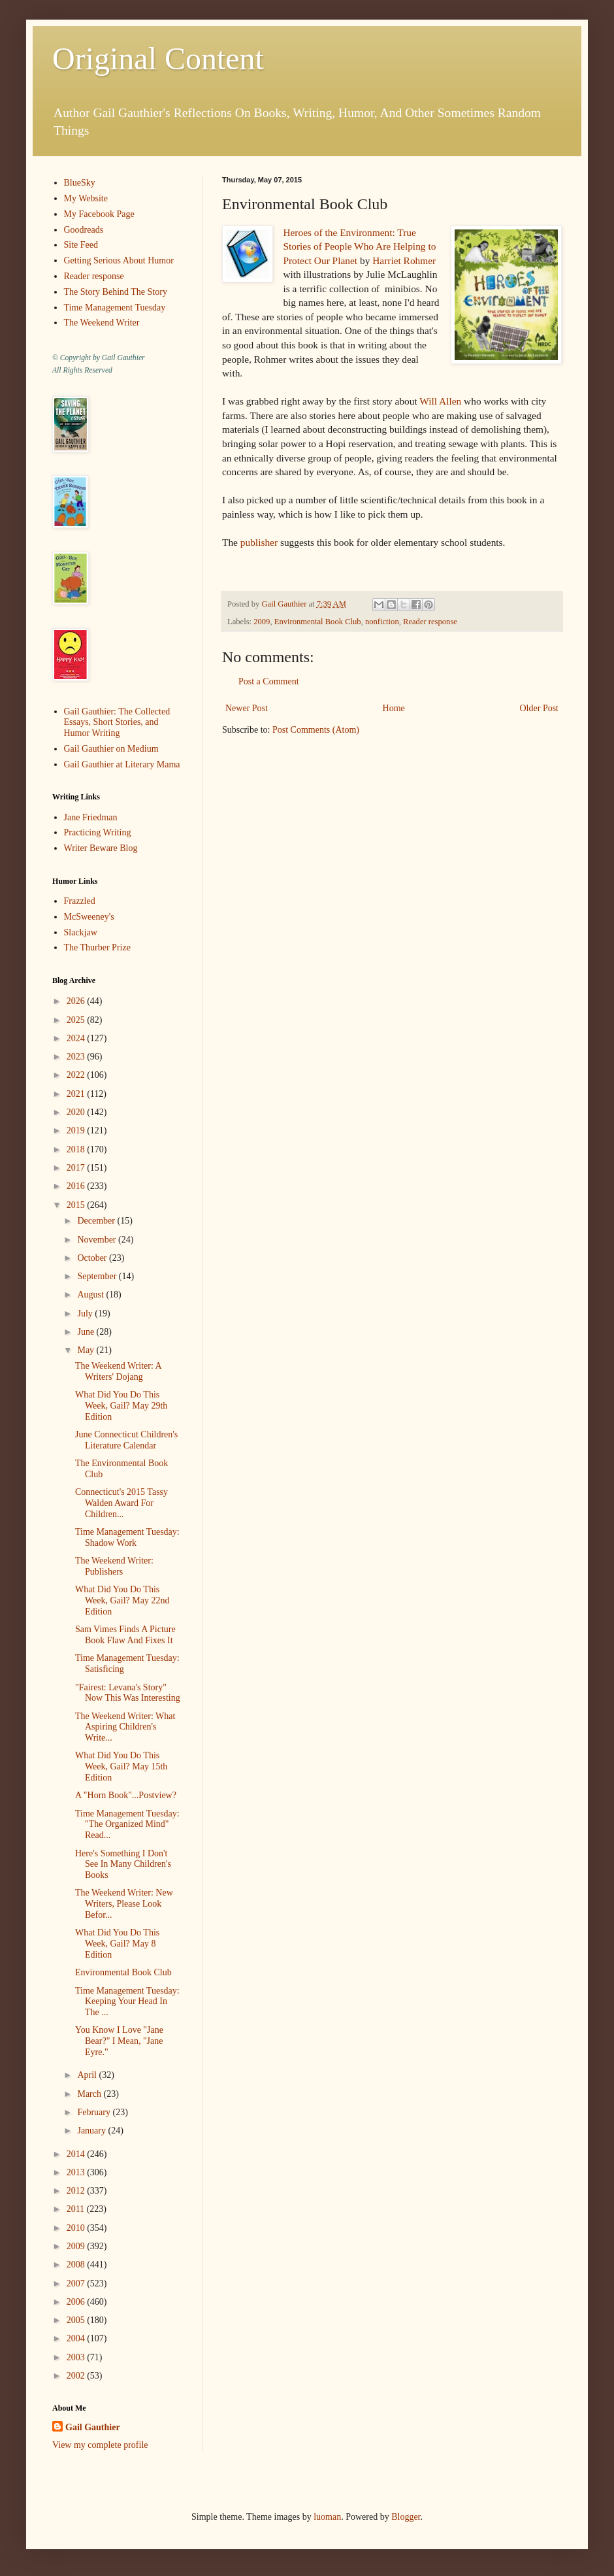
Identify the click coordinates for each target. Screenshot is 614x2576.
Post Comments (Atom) (315, 730)
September (97, 1276)
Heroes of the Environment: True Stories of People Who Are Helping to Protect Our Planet (359, 246)
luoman (327, 2517)
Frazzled (79, 901)
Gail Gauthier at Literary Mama (122, 764)
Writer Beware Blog (101, 848)
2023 (77, 1057)
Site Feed (81, 245)
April (88, 2075)
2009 (261, 621)
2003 (77, 2357)
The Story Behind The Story (115, 292)
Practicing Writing (97, 832)
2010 (77, 2228)
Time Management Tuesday (115, 307)
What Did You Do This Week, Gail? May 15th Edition (121, 1766)
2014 (77, 2154)
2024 (77, 1038)
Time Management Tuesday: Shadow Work (127, 1537)
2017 (77, 1168)
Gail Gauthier (92, 2427)
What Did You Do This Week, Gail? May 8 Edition (117, 1944)
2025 (77, 1020)
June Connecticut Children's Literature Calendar (126, 1440)
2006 (77, 2302)
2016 (77, 1186)
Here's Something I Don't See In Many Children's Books (123, 1864)
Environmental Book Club (317, 621)
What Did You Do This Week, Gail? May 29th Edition (121, 1406)
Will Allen (440, 401)
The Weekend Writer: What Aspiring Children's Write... (125, 1727)
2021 (77, 1094)
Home (394, 708)
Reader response (430, 621)
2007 (77, 2283)
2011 (77, 2209)
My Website (86, 198)
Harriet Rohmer (404, 260)
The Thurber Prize (97, 947)
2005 (77, 2320)
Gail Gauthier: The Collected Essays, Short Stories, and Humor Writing (117, 723)
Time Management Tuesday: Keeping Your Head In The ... (127, 2002)
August (91, 1294)
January (92, 2130)
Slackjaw (80, 932)
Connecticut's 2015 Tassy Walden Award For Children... (121, 1503)
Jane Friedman (91, 817)
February (94, 2112)
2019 (77, 1130)
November (97, 1240)
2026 (77, 1001)
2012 (77, 2191)
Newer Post (246, 708)
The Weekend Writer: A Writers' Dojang (118, 1371)
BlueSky (79, 183)
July (86, 1313)
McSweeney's (89, 917)
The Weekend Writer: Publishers (114, 1566)
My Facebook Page (99, 214)
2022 (77, 1075)
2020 (77, 1112)
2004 (77, 2338)
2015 (77, 1205)
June (86, 1332)
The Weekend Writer (102, 322)
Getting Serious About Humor (119, 260)
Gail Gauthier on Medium (111, 749)
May (86, 1350)
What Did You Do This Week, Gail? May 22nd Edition (122, 1600)
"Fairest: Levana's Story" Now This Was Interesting (127, 1692)
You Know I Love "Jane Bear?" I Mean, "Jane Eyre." (119, 2041)
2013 (77, 2172)
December (97, 1221)
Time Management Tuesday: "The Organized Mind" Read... (127, 1825)
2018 (77, 1149)
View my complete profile (100, 2445)
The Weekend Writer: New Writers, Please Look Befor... (124, 1904)
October (93, 1258)
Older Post (539, 708)
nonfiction (382, 621)
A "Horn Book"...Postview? (125, 1795)
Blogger (405, 2517)
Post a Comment (268, 681)
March (90, 2094)
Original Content (158, 58)
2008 (77, 2264)
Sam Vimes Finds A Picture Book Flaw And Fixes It (125, 1634)
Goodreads (84, 230)
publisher (259, 542)
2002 (77, 2376)
